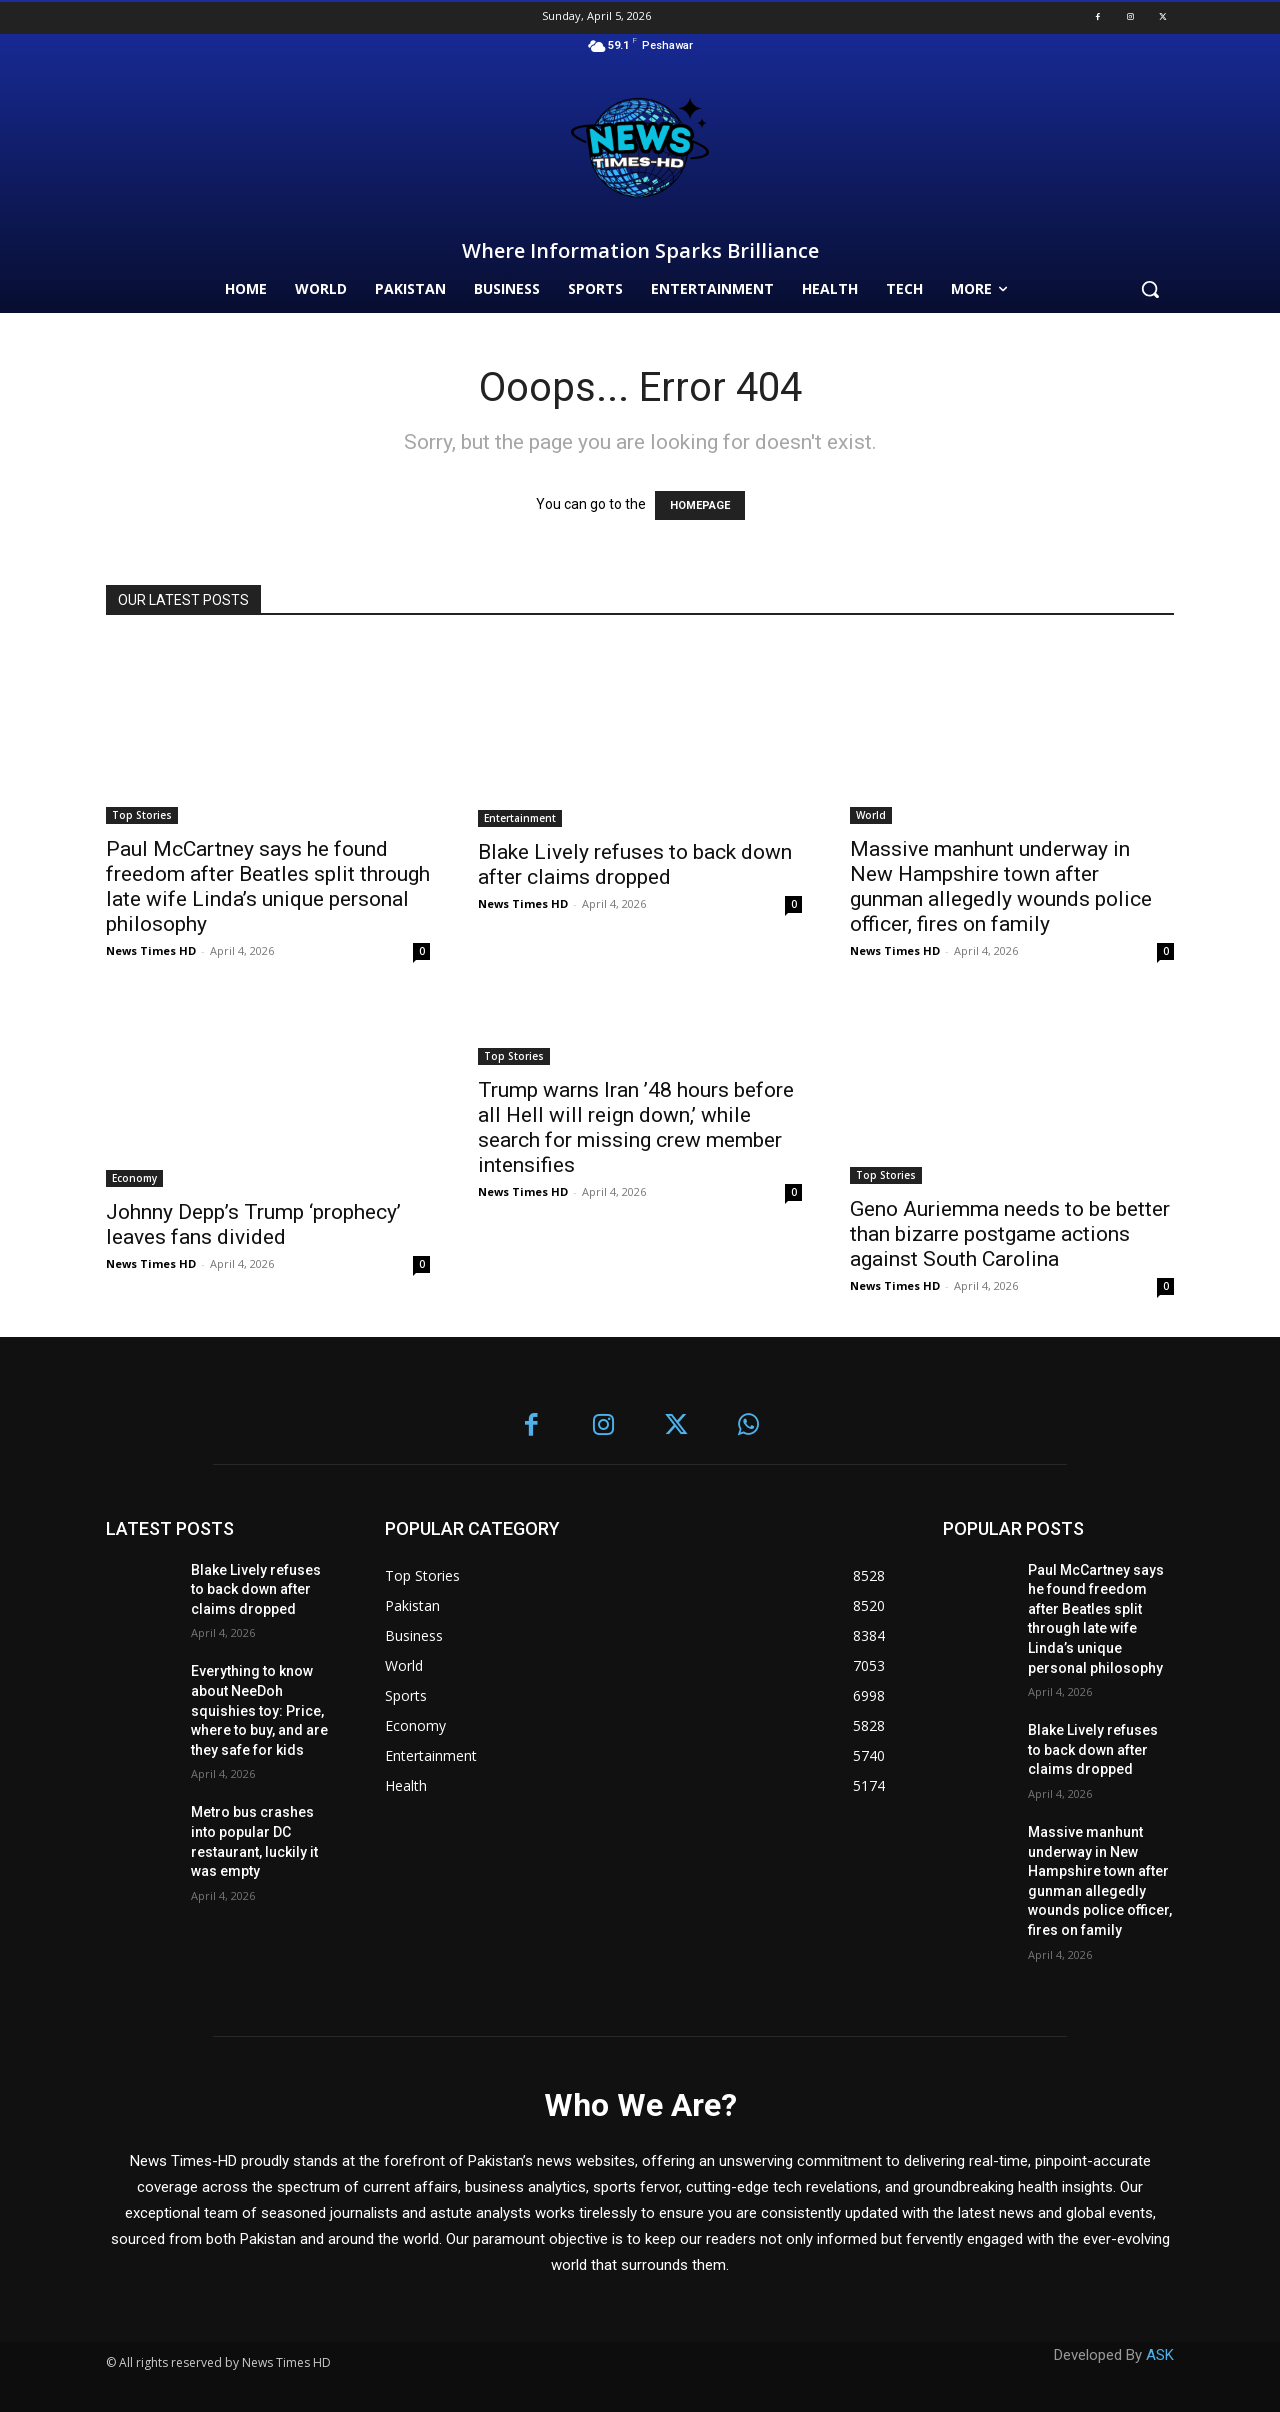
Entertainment (520, 818)
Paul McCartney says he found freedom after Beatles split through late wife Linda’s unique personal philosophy (268, 886)
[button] (1150, 289)
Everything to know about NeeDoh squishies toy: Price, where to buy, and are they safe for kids (259, 1710)
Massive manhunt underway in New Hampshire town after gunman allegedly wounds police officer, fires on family (1001, 886)
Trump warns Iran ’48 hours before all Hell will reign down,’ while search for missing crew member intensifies (636, 1127)
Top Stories (142, 815)
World (871, 815)
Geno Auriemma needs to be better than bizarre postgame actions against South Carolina (1010, 1234)
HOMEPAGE (700, 505)
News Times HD (151, 950)
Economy (134, 1178)
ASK (1160, 2355)
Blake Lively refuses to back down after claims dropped (635, 864)
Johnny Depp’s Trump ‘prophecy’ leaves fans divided (253, 1224)
